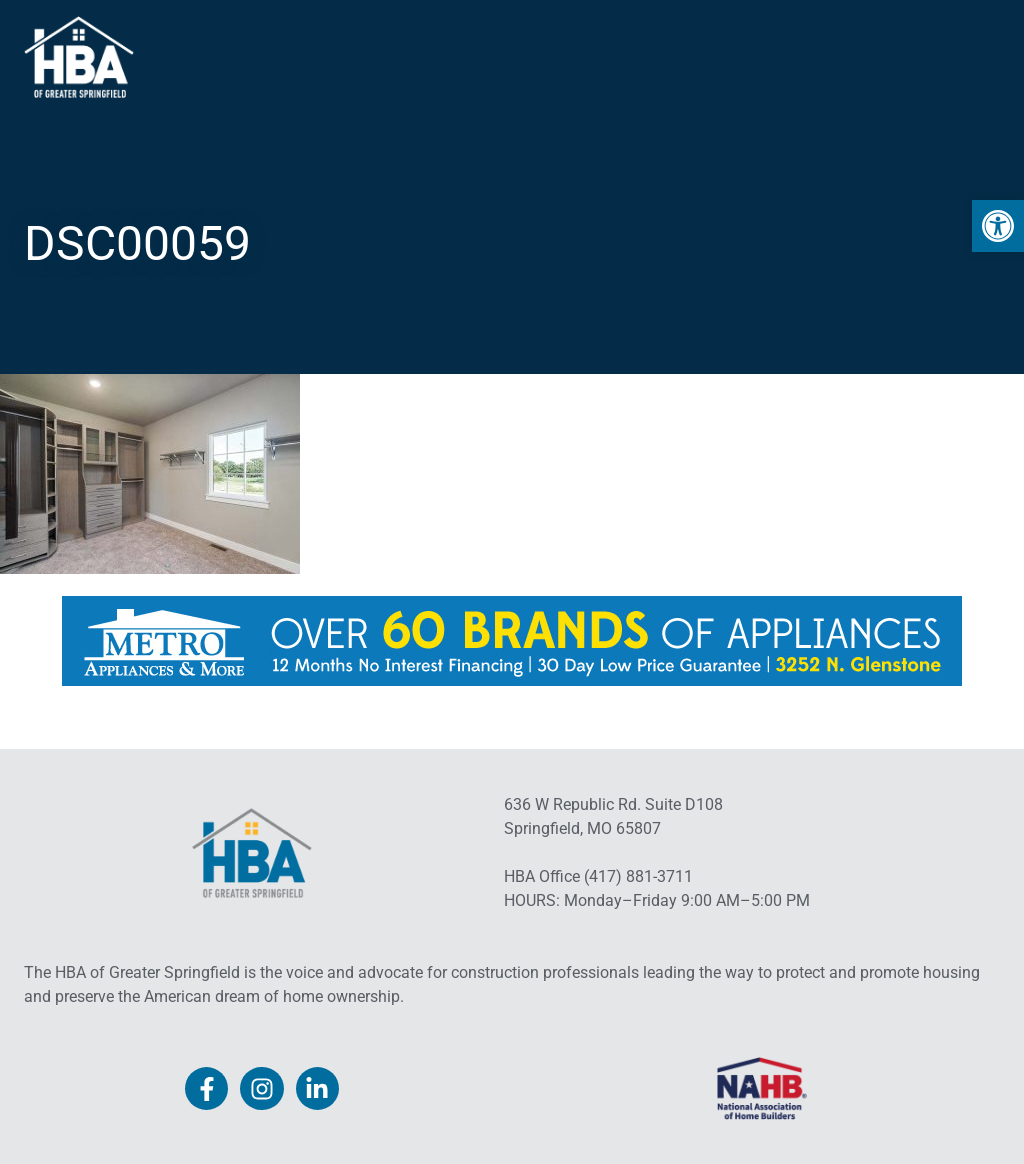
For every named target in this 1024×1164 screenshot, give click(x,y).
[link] (998, 226)
